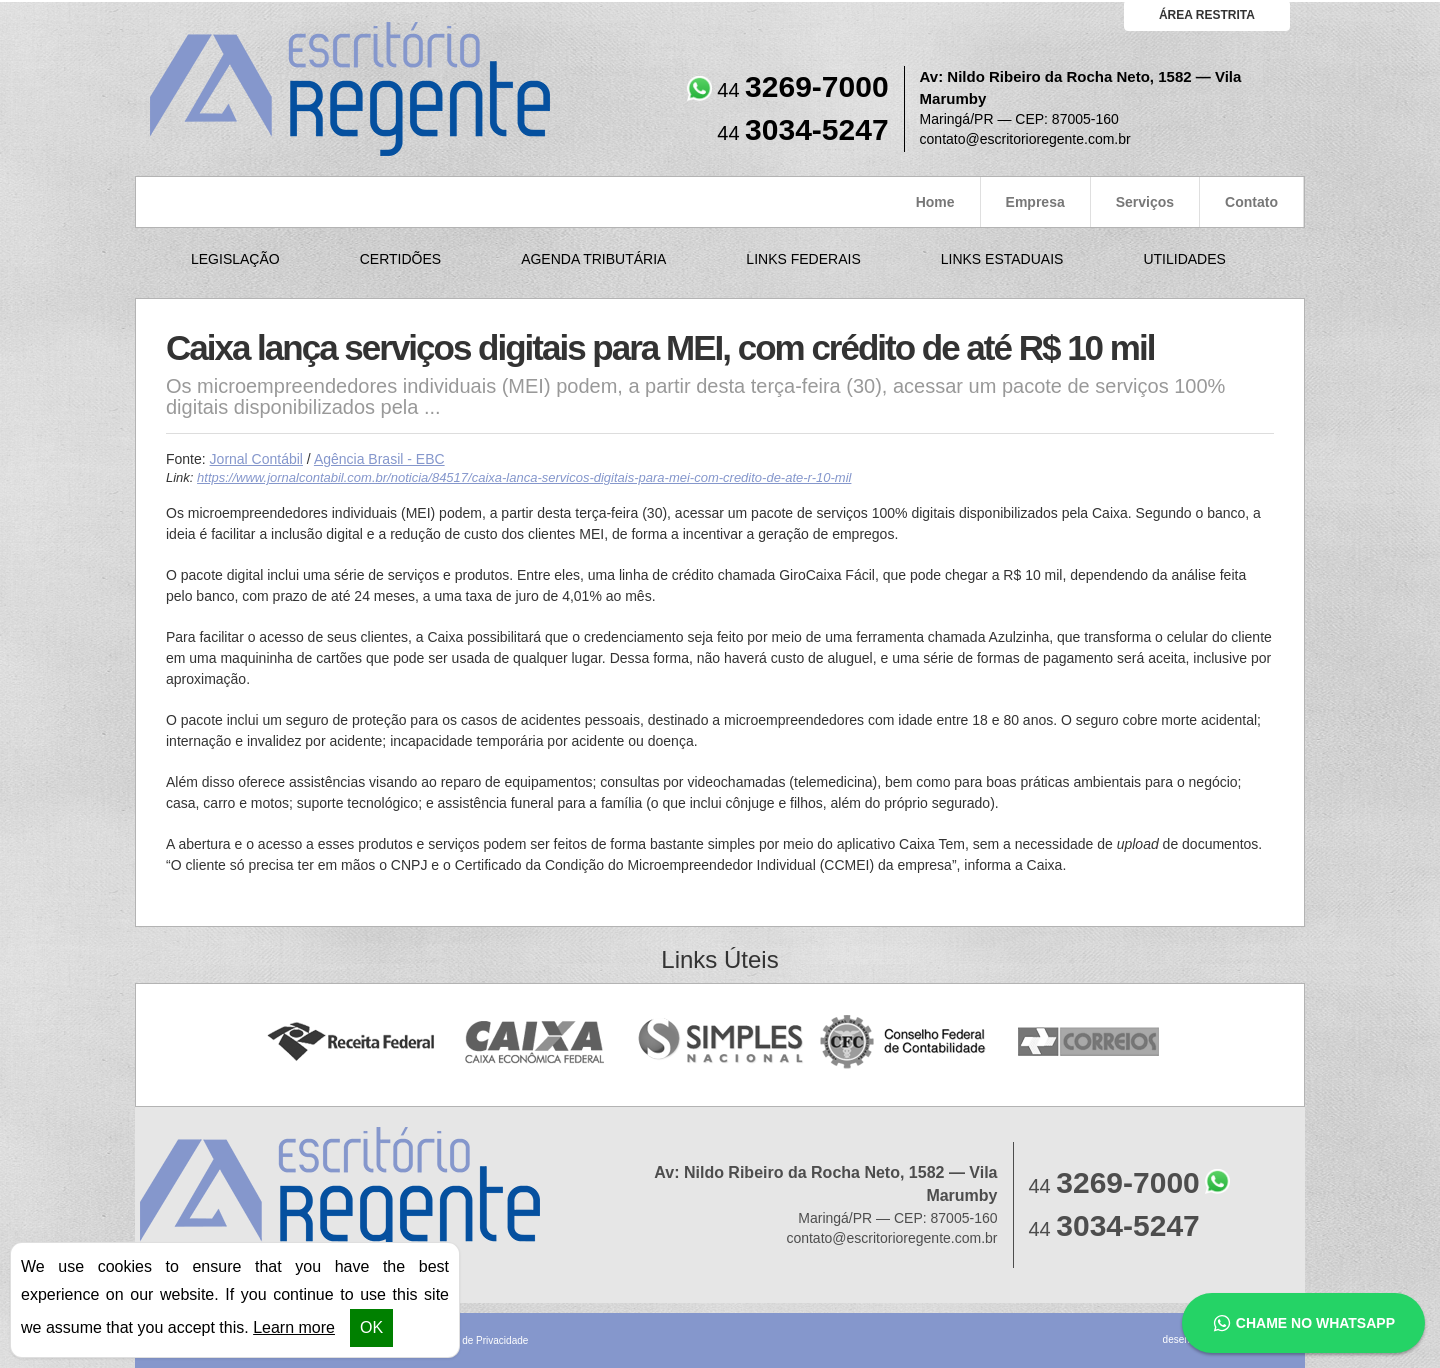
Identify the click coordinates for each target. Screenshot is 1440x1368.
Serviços (1145, 202)
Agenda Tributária (593, 259)
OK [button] (371, 1327)
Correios (1089, 1042)
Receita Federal (350, 1042)
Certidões (400, 259)
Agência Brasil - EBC (379, 459)
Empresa (1035, 202)
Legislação (235, 259)
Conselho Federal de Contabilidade (904, 1042)
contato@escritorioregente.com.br (1025, 139)
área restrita (1207, 15)
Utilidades (1184, 259)
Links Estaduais (1002, 259)
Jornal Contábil (256, 459)
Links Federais (803, 259)
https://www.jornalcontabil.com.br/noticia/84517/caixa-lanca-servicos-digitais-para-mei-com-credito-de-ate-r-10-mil (524, 477)
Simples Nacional (720, 1042)
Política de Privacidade (478, 1340)
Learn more (294, 1327)
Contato (1251, 202)
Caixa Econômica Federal (535, 1042)
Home (935, 202)
